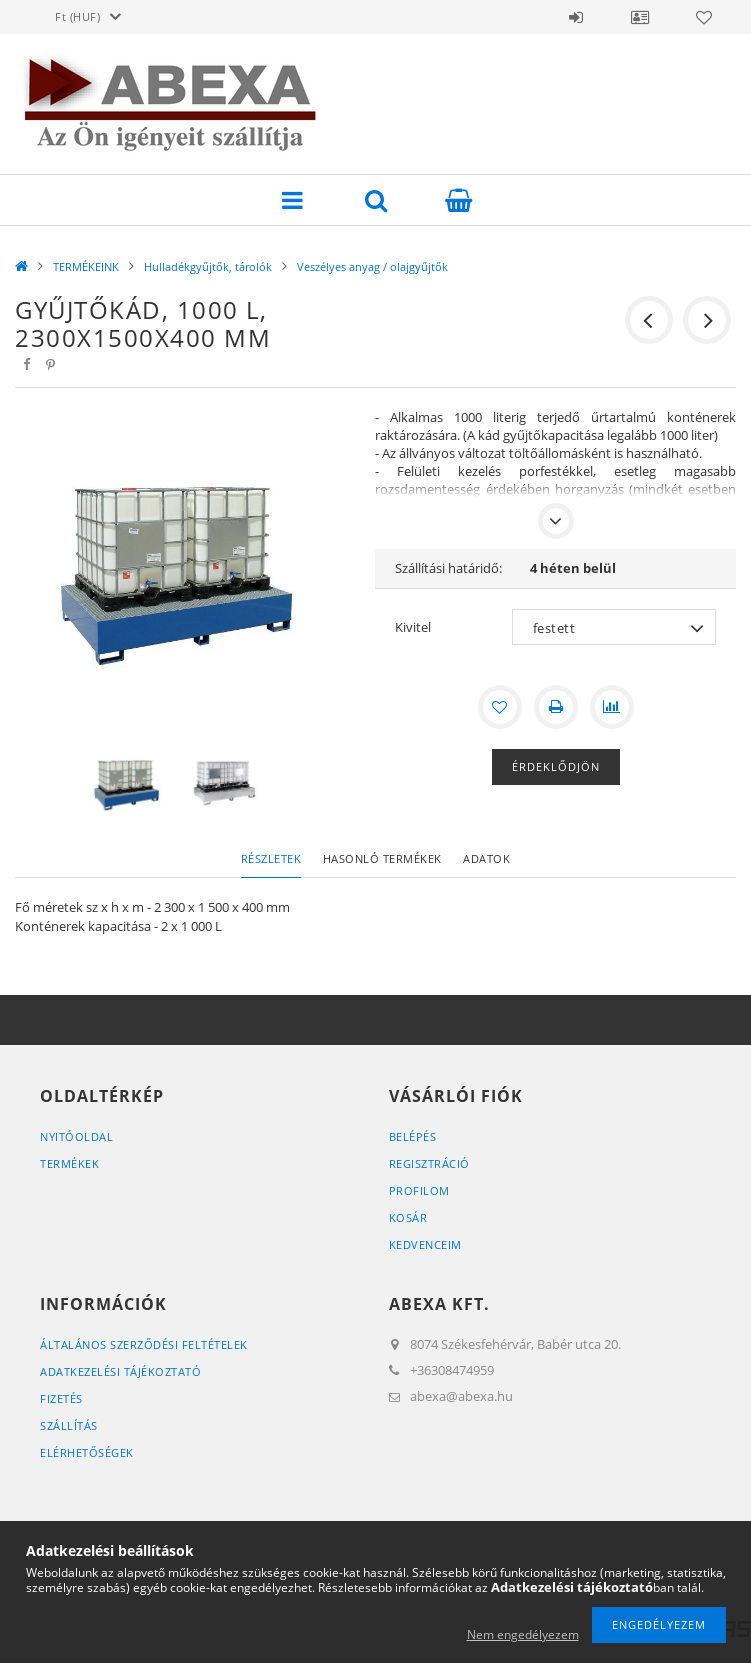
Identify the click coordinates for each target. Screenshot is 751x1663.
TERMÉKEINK (86, 266)
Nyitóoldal (76, 1136)
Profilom (419, 1190)
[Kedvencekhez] (500, 707)
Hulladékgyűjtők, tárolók (208, 266)
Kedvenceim (425, 1244)
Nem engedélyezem (523, 1634)
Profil (640, 17)
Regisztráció (429, 1163)
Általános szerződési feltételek (144, 1344)
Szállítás (69, 1425)
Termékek (69, 1163)
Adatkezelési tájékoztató (120, 1371)
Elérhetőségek (87, 1452)
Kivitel (413, 627)
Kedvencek (704, 17)
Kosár (408, 1217)
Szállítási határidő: (448, 568)
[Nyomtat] (556, 707)
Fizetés (61, 1398)
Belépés (576, 17)
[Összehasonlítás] (612, 707)
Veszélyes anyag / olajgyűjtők (372, 266)
